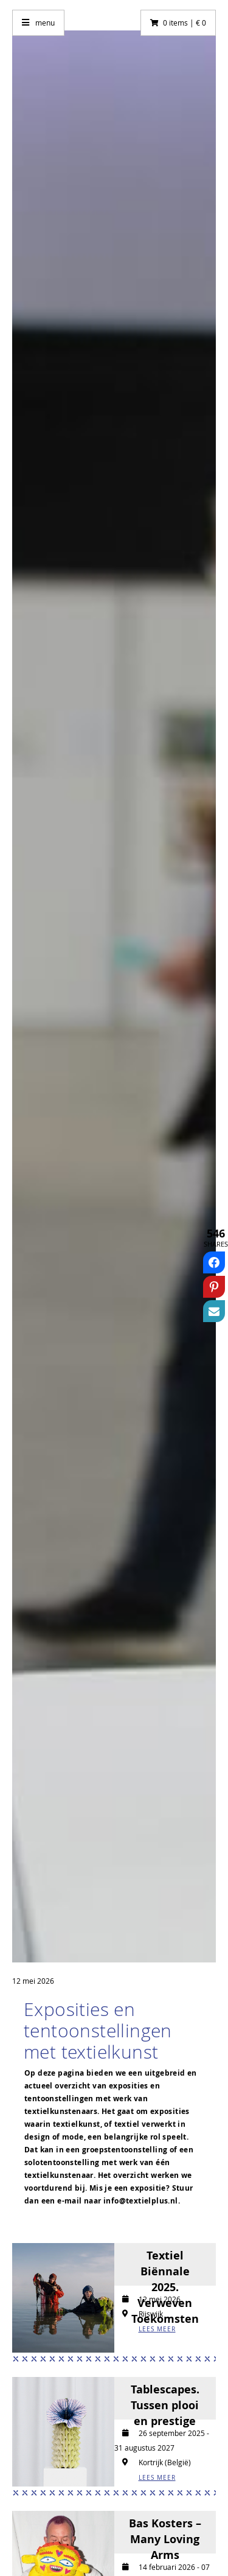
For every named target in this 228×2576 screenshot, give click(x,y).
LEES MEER (157, 2329)
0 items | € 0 (184, 22)
